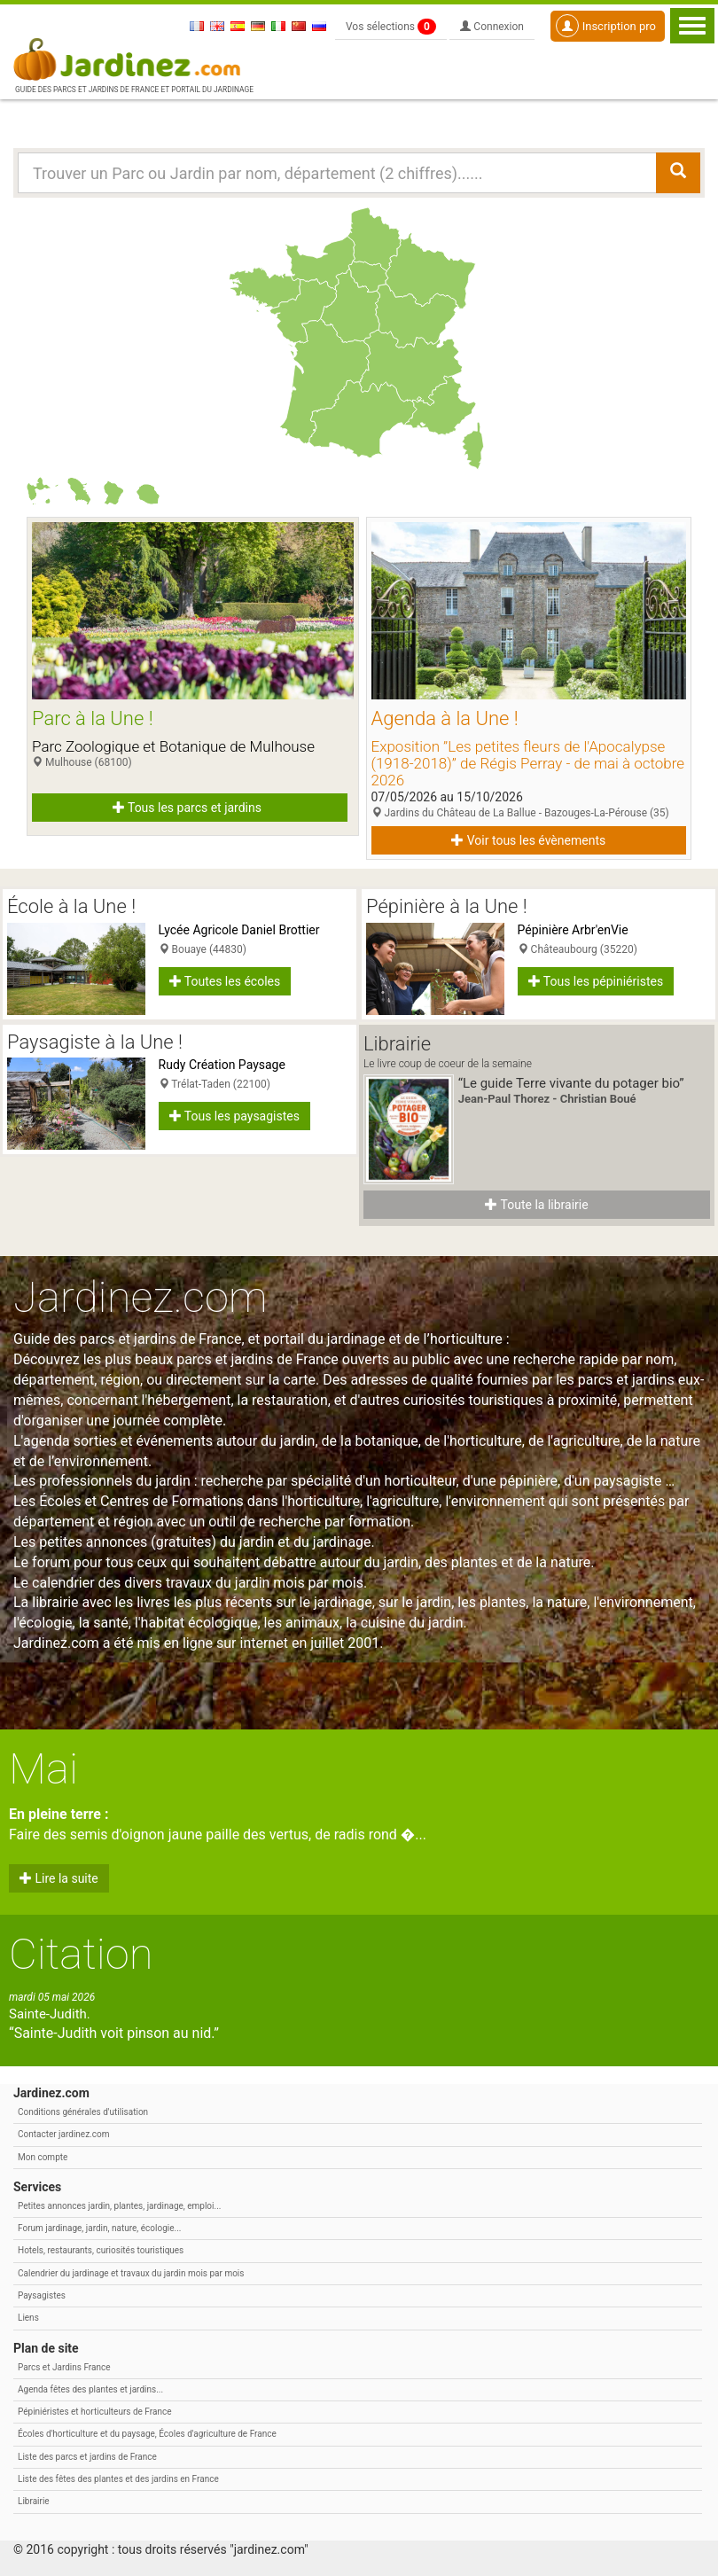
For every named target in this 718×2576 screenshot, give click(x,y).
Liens (28, 2317)
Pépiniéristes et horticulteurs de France (94, 2411)
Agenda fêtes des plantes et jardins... (90, 2389)
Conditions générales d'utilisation (83, 2112)
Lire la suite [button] (59, 1878)
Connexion (492, 26)
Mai (43, 1769)
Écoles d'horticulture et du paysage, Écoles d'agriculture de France (147, 2434)
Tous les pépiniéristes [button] (596, 981)
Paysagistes (42, 2295)
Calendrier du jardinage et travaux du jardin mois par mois (131, 2273)
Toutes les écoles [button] (225, 981)
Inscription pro (606, 25)
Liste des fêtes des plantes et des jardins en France (118, 2479)
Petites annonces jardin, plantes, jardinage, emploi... (119, 2206)
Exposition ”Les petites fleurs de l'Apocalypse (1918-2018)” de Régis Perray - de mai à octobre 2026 (528, 763)
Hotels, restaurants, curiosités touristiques (100, 2250)
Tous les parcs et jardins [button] (187, 807)
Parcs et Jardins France (64, 2367)
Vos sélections (391, 27)
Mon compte (42, 2157)
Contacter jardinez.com (63, 2134)
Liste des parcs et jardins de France (87, 2457)
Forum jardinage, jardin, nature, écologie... (99, 2228)
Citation (81, 1954)
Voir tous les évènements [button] (528, 840)
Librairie (34, 2501)
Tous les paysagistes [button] (234, 1116)
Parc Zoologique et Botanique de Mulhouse (173, 746)
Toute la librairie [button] (536, 1205)
